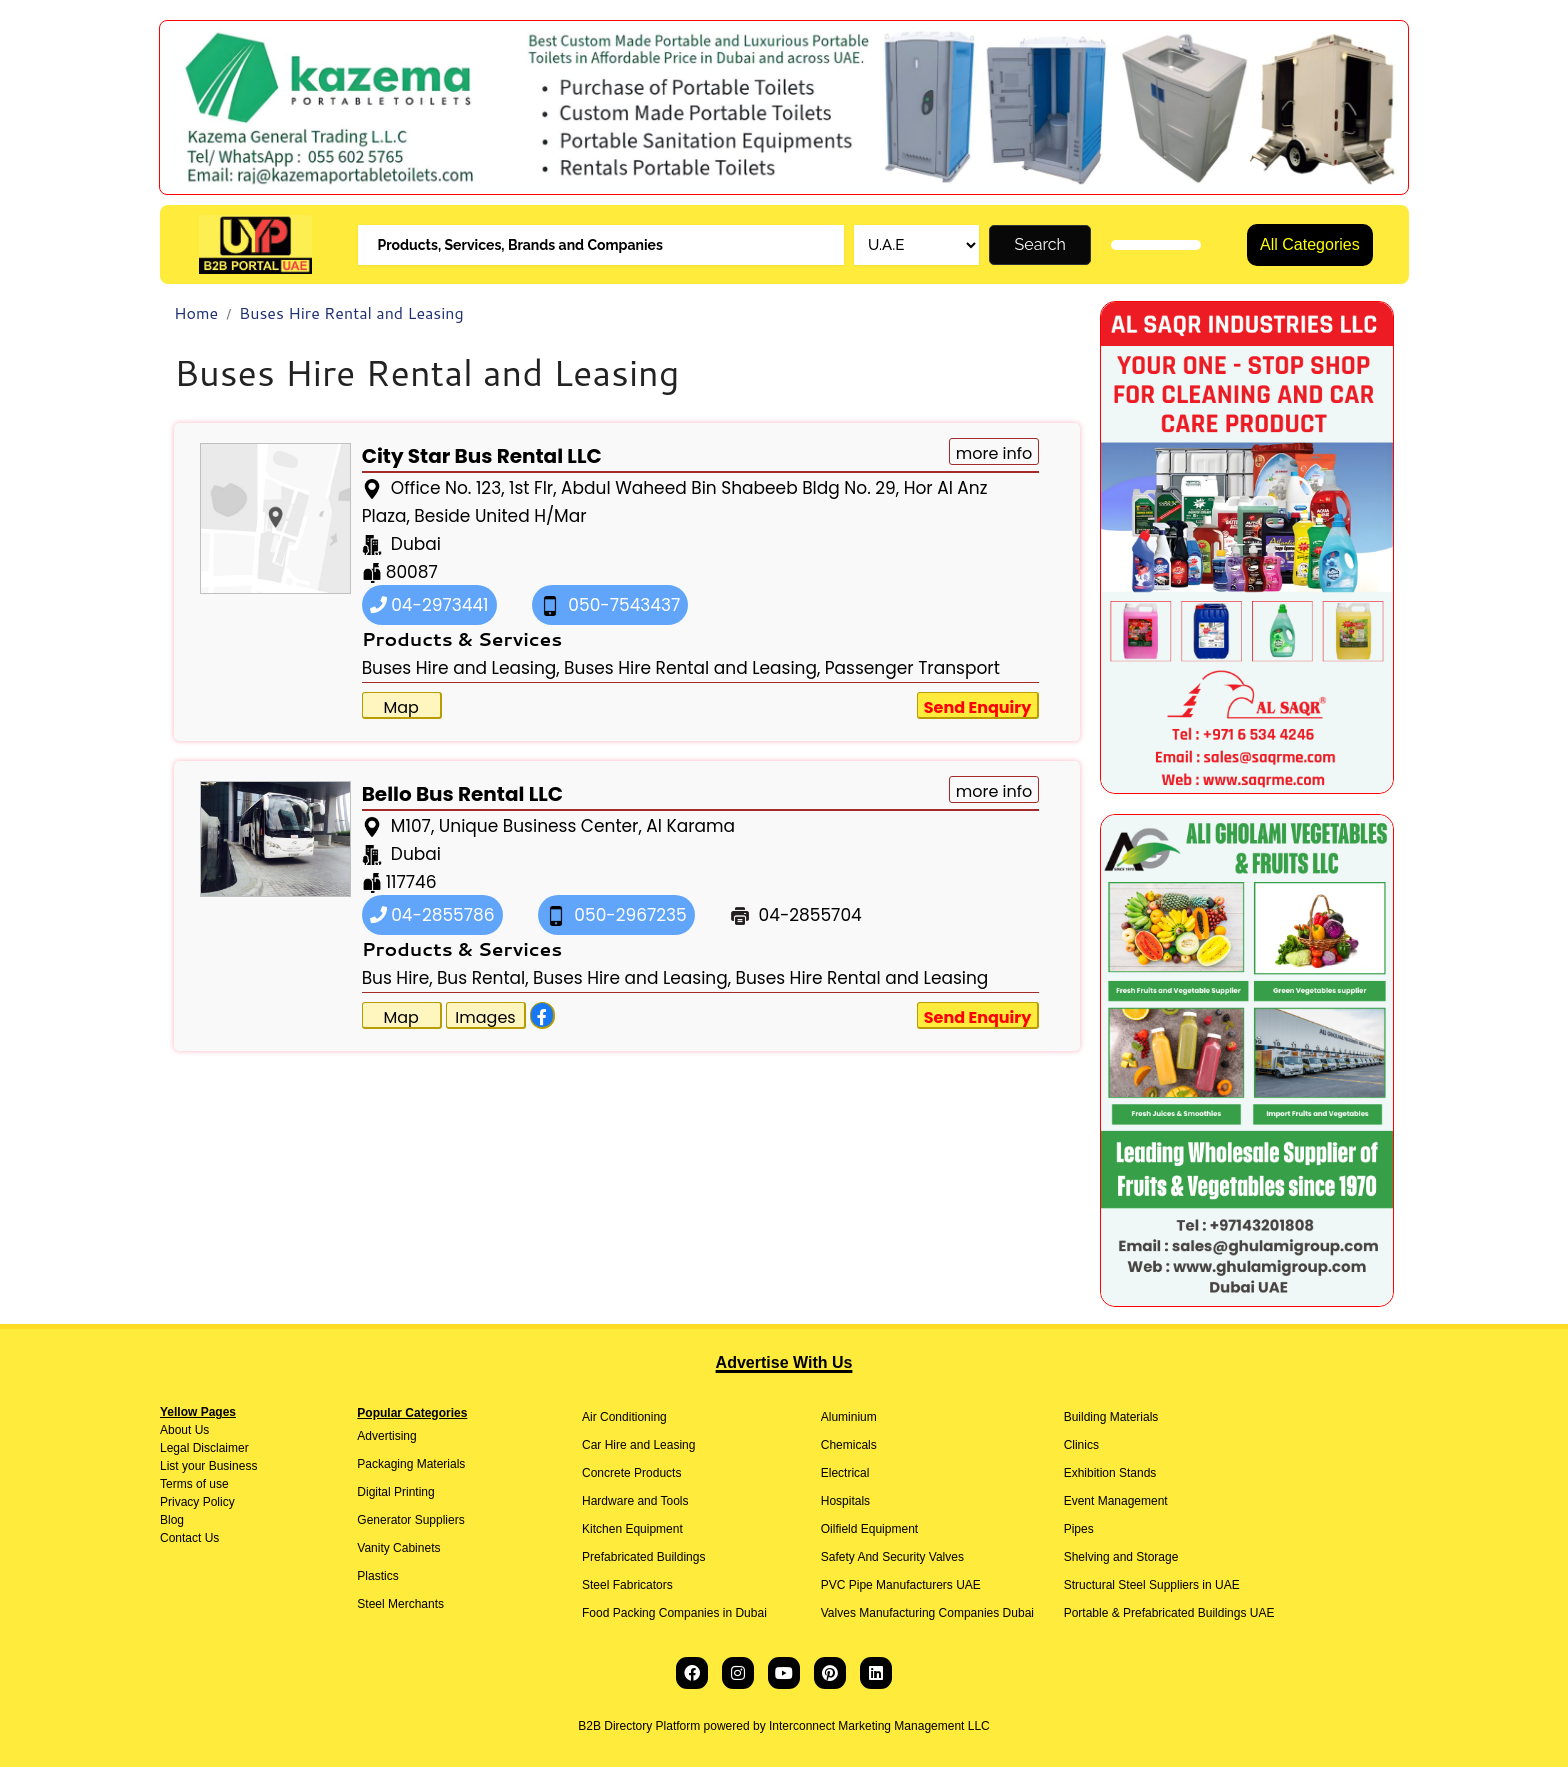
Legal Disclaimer (204, 1451)
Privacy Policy (197, 1505)
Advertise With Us (784, 1365)
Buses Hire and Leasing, (461, 670)
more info (994, 455)
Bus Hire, (397, 980)
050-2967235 (616, 917)
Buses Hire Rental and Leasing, (692, 670)
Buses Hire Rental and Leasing (351, 315)
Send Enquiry (978, 709)
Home (196, 315)
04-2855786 (432, 917)
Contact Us (189, 1541)
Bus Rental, (483, 980)
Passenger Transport (912, 670)
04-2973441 (429, 607)
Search (1040, 245)
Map (400, 709)
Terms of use (194, 1487)
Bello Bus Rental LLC (462, 796)
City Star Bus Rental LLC (482, 458)
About (175, 1433)
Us (200, 1433)
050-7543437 (610, 607)
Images (485, 1019)
